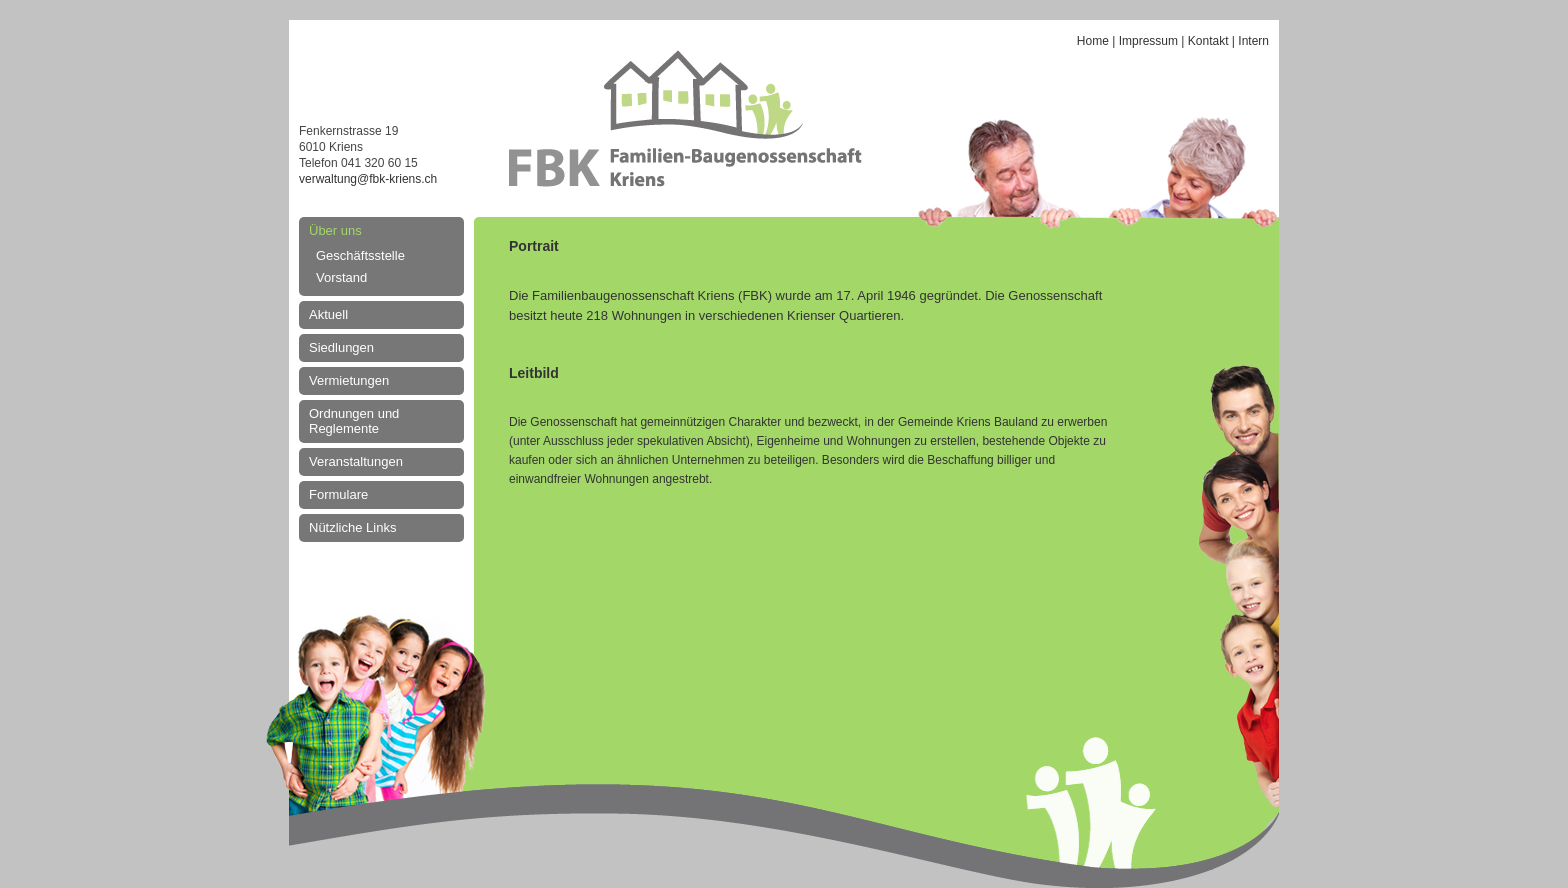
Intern (1253, 41)
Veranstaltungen (356, 461)
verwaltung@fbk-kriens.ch (368, 179)
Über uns (335, 230)
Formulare (338, 494)
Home (1093, 41)
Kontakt (1208, 41)
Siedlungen (341, 347)
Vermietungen (349, 380)
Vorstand (341, 277)
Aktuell (328, 314)
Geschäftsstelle (360, 255)
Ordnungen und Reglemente (354, 421)
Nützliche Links (352, 527)
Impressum (1148, 41)
